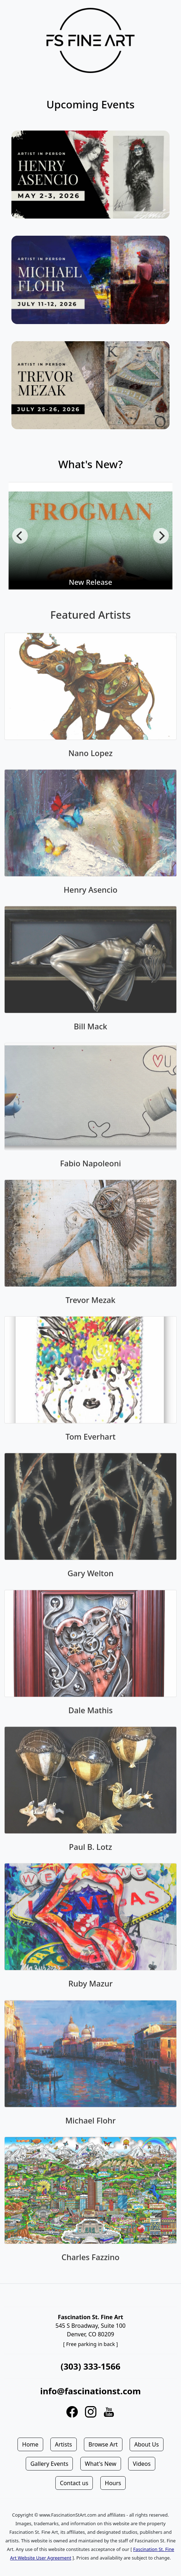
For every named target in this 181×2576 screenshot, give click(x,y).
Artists (63, 2444)
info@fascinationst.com (90, 2391)
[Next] (161, 536)
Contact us (74, 2483)
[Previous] (20, 536)
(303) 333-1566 (90, 2366)
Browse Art (103, 2444)
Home (30, 2444)
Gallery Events (49, 2464)
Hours (113, 2483)
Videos (142, 2464)
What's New (100, 2464)
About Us (146, 2444)
